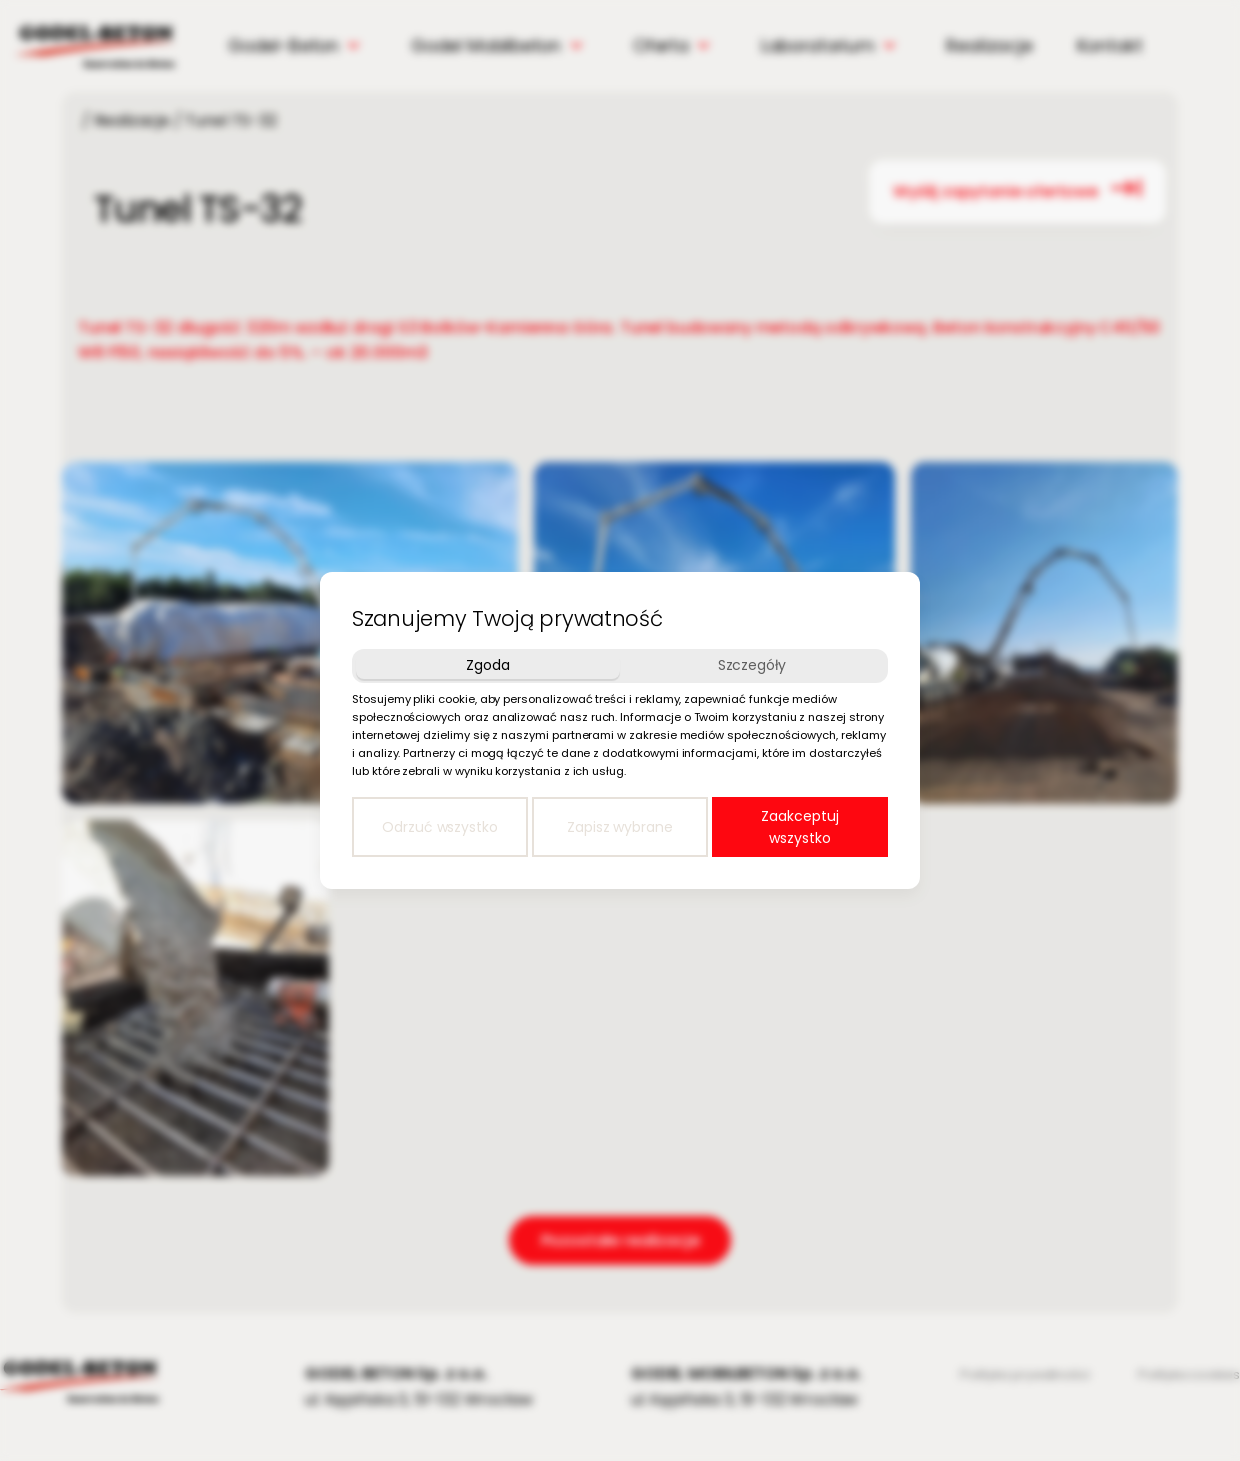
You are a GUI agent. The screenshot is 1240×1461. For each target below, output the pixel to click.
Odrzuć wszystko (440, 827)
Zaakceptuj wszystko (799, 827)
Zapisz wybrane (620, 827)
